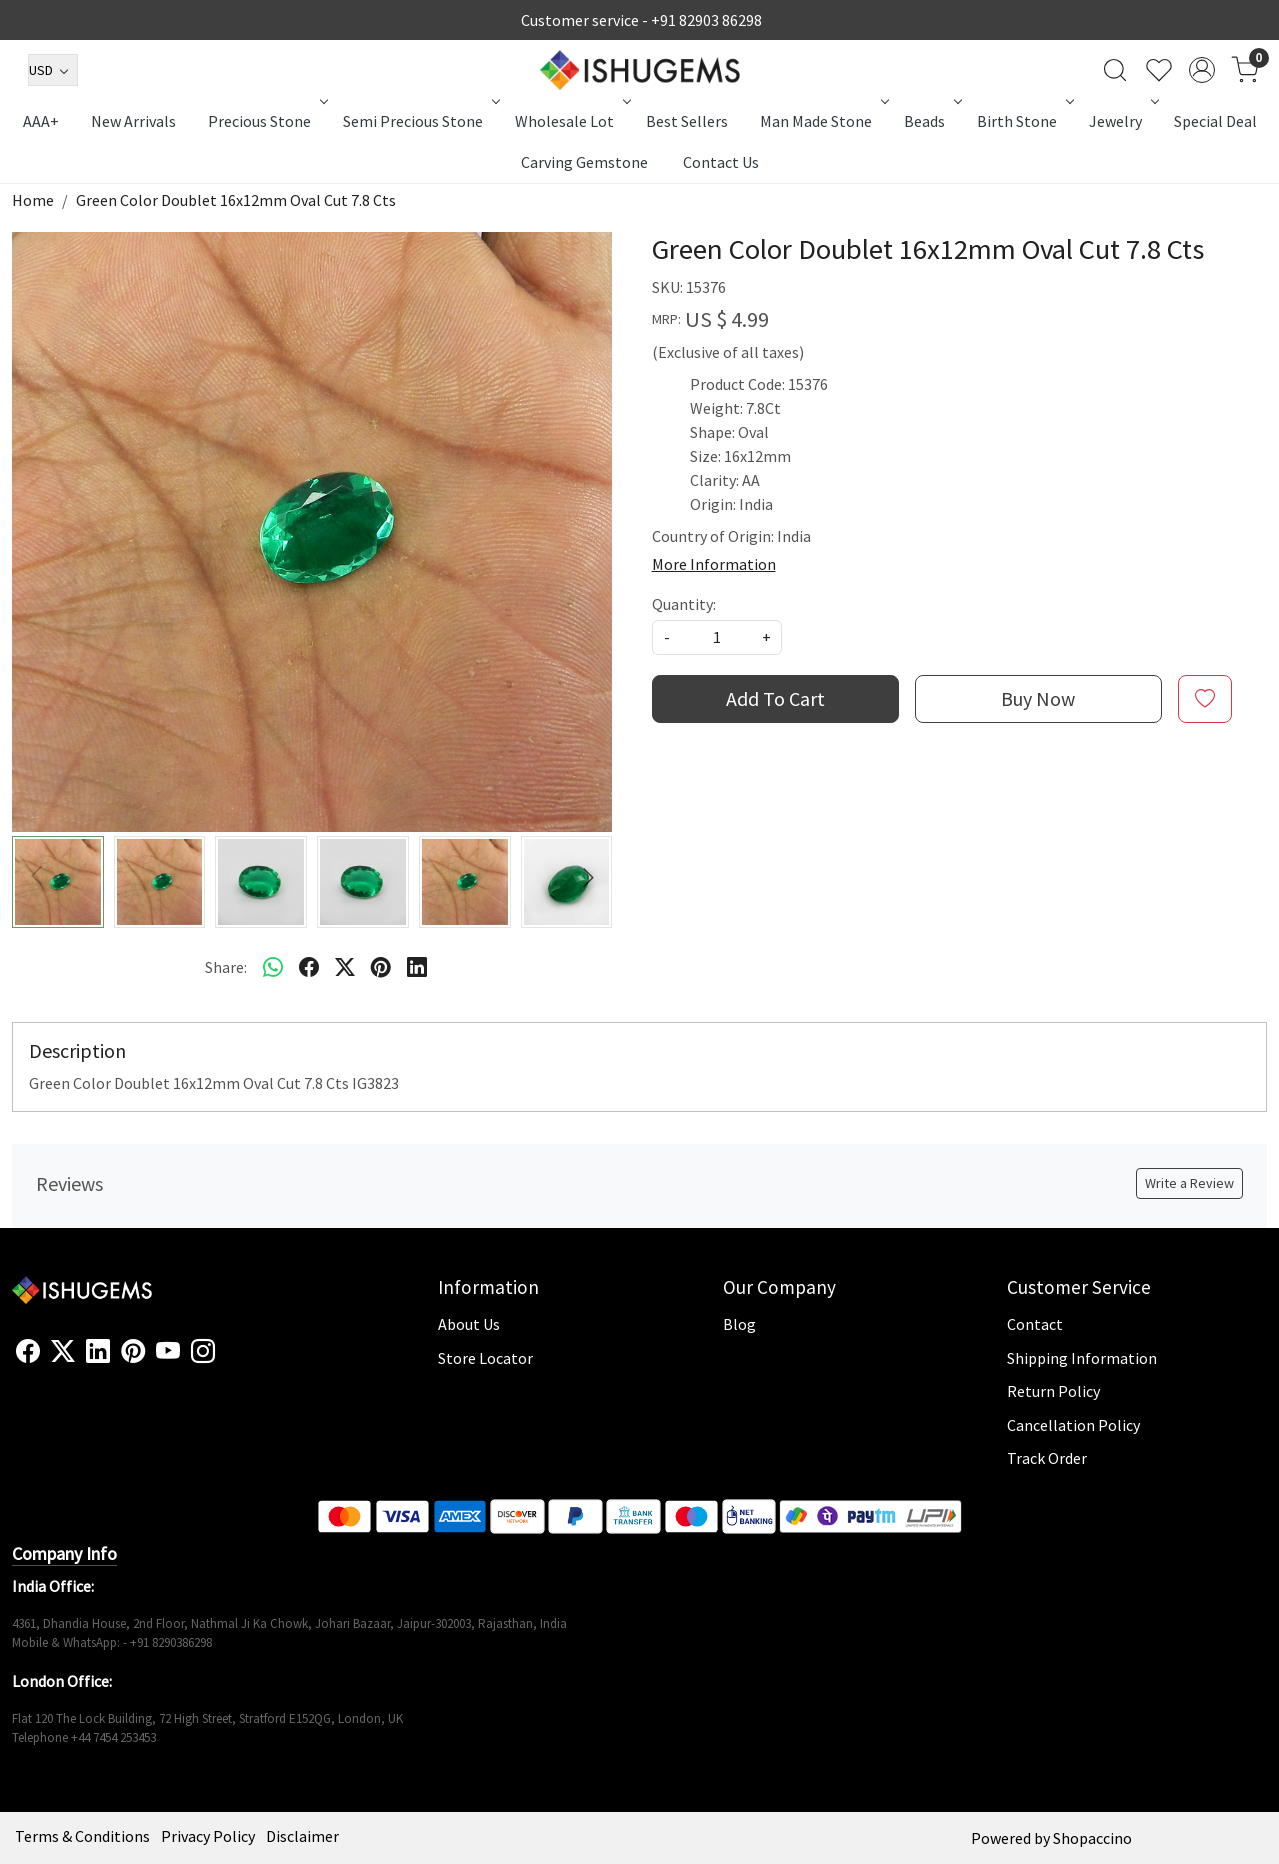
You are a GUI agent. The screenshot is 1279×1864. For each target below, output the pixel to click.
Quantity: (684, 604)
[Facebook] (28, 1352)
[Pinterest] (133, 1352)
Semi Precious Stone (419, 121)
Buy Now (1038, 698)
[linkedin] (417, 967)
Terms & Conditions (82, 1836)
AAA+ (41, 121)
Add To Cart (775, 698)
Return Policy (1053, 1391)
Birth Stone (1023, 121)
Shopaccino (1092, 1838)
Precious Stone (266, 121)
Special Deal (1215, 121)
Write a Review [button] (1189, 1183)
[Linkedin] (98, 1352)
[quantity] (717, 637)
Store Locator (485, 1358)
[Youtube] (168, 1352)
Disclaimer (302, 1836)
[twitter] (345, 967)
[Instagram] (203, 1352)
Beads (931, 121)
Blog (739, 1324)
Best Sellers (687, 121)
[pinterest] (381, 967)
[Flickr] (226, 1360)
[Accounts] (1202, 70)
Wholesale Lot (571, 121)
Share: (226, 967)
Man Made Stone (822, 121)
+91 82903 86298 (706, 20)
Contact (1035, 1324)
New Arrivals (133, 121)
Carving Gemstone (584, 162)
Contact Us (721, 162)
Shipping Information (1082, 1358)
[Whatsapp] (273, 967)
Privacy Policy (208, 1836)
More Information (714, 564)
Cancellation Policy (1073, 1425)
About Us (469, 1324)
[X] (63, 1352)
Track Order (1047, 1458)
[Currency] (53, 70)
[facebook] (309, 967)
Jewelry (1122, 121)
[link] (1115, 70)
